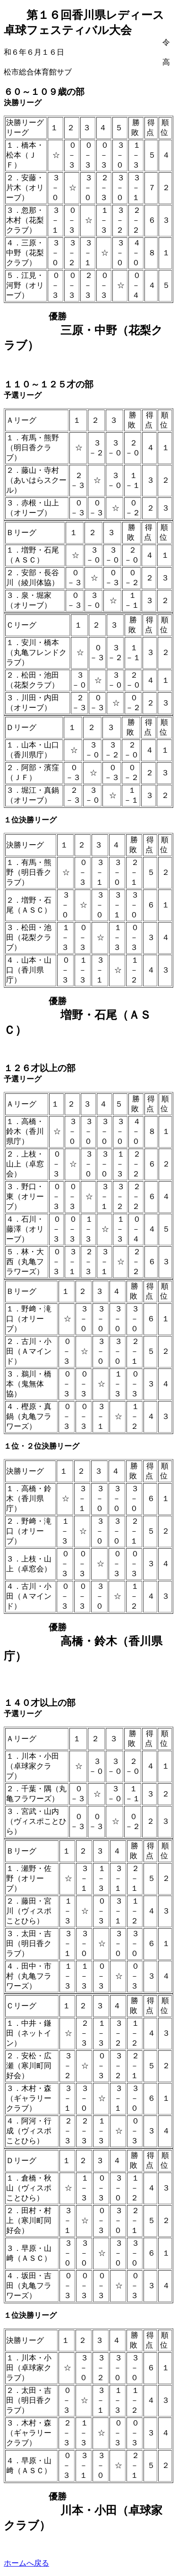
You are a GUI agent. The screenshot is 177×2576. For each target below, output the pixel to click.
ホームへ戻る (26, 2563)
